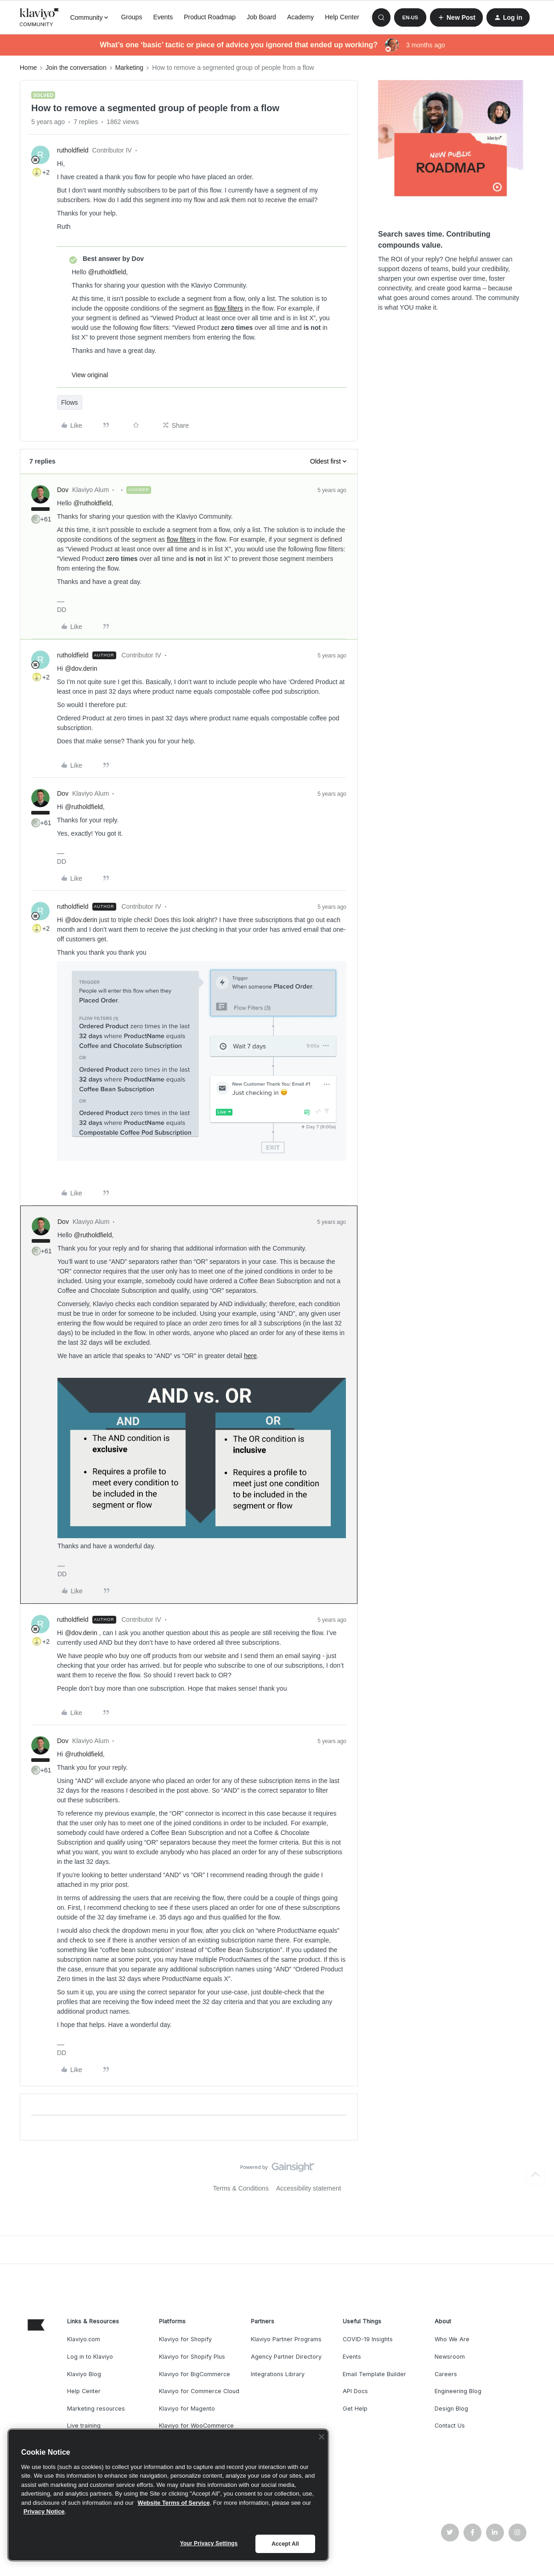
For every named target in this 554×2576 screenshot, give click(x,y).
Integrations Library (278, 2374)
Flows (69, 402)
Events (163, 17)
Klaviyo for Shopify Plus (192, 2356)
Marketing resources (96, 2408)
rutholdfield (73, 150)
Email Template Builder (374, 2374)
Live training (84, 2425)
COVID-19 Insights (368, 2339)
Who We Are (452, 2339)
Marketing (129, 67)
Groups (131, 17)
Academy (300, 17)
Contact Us (450, 2425)
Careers (446, 2374)
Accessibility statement (308, 2188)
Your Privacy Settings (209, 2543)
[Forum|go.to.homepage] (39, 17)
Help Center (342, 17)
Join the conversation (75, 67)
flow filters (229, 308)
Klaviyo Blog (84, 2374)
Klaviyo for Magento (187, 2408)
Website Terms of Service (174, 2502)
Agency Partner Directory (286, 2356)
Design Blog (451, 2408)
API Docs (355, 2391)
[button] (410, 17)
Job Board (261, 17)
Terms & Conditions (241, 2188)
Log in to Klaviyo (90, 2356)
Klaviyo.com (83, 2339)
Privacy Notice (44, 2511)
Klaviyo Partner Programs (286, 2339)
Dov (62, 489)
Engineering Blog (458, 2391)
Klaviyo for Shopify (185, 2339)
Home (28, 67)
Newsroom (450, 2356)
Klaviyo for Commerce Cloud (199, 2391)
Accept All (285, 2544)
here (250, 1355)
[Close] (321, 2437)
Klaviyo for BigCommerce (194, 2374)
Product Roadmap (210, 17)
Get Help (355, 2408)
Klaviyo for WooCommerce (196, 2425)
